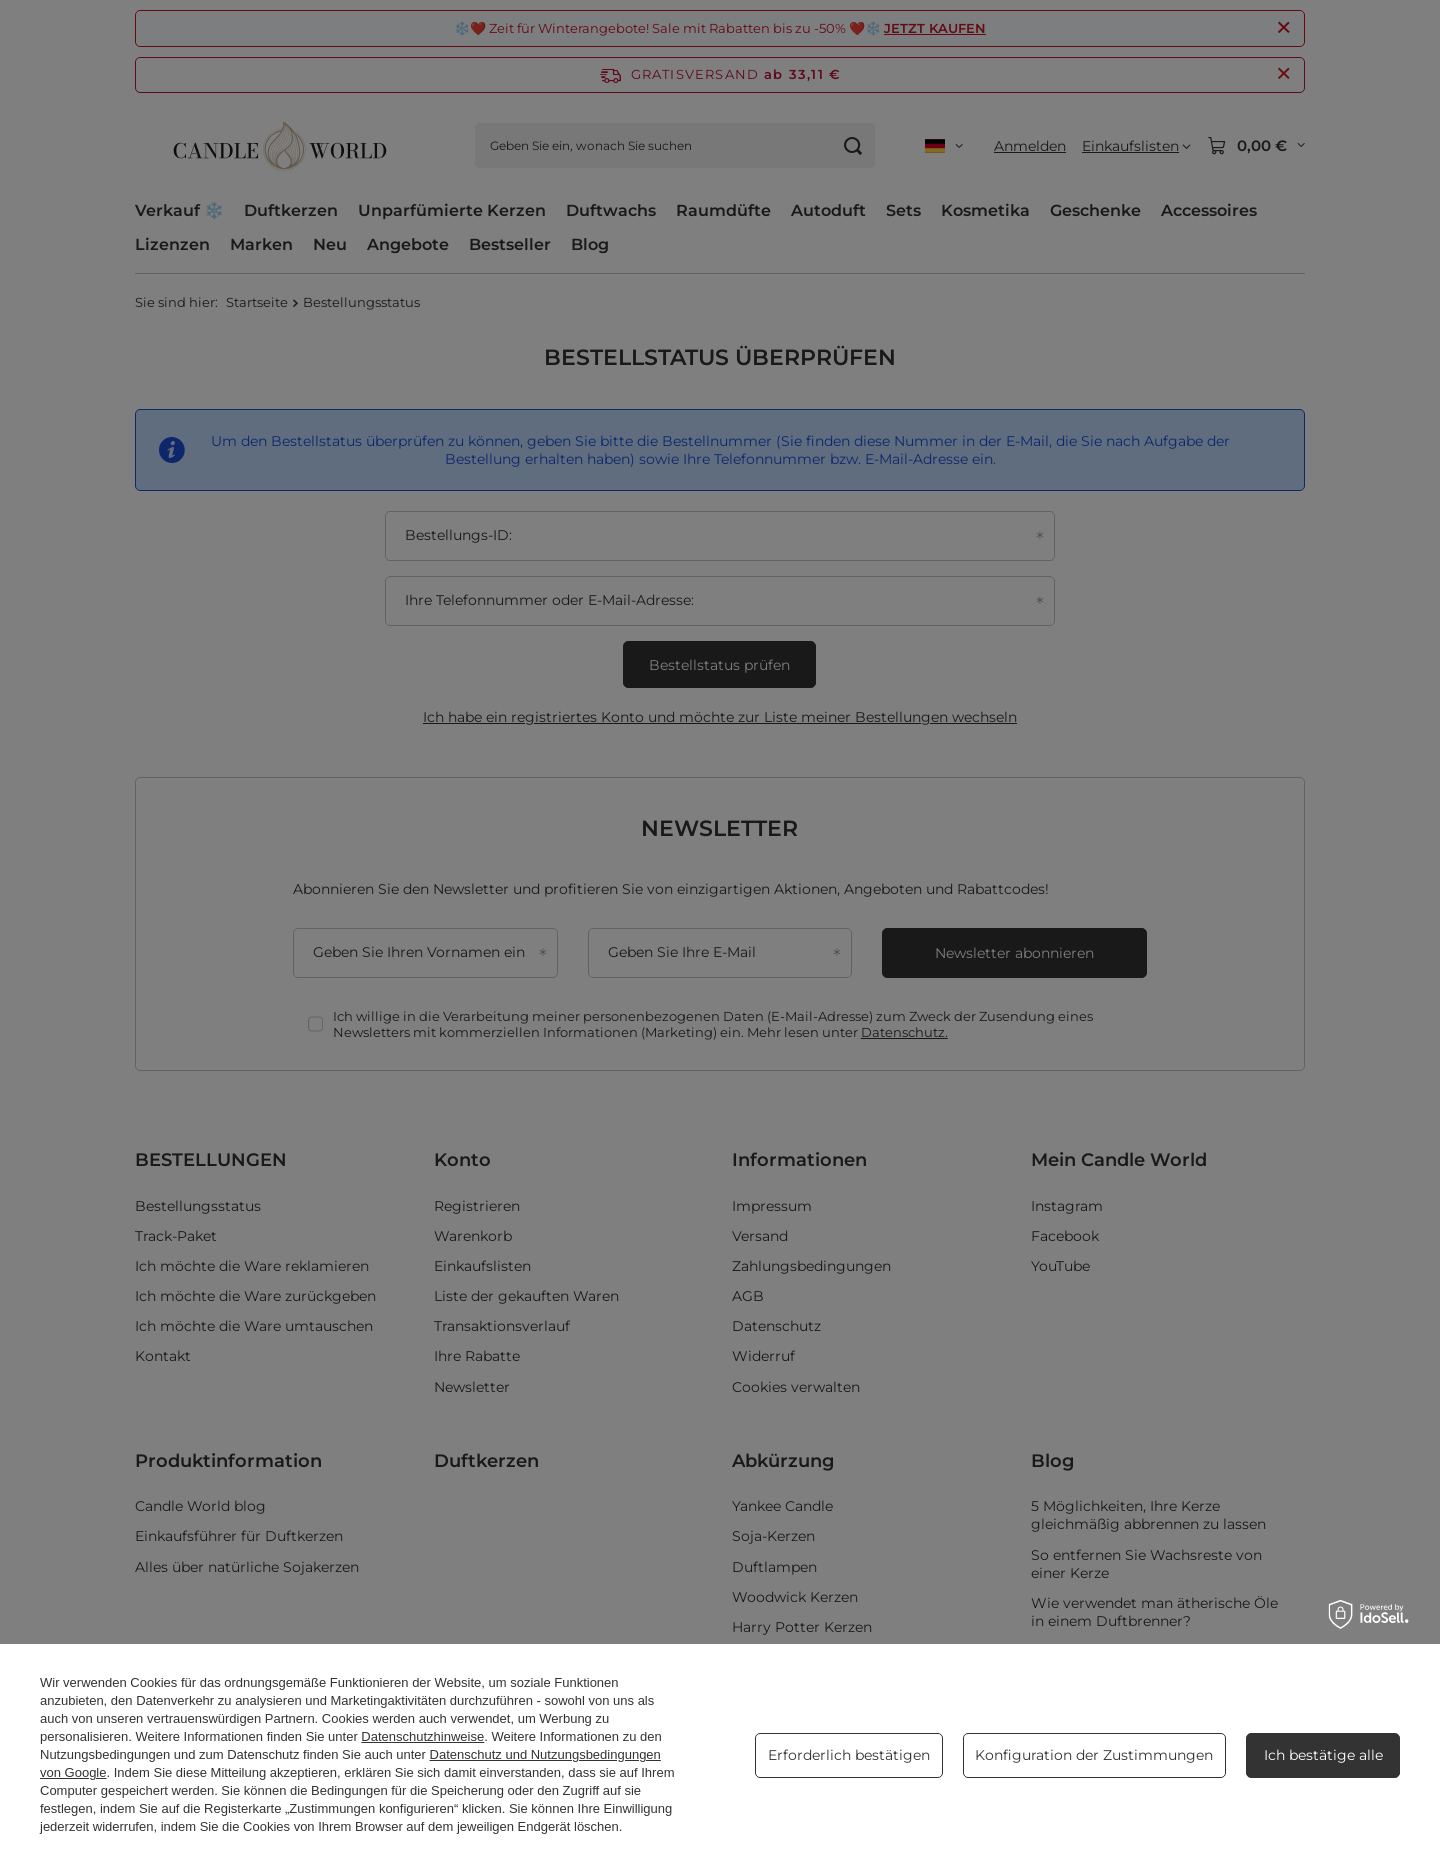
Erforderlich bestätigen (849, 1755)
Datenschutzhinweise (422, 1736)
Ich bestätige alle (1323, 1755)
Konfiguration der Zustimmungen (1094, 1755)
